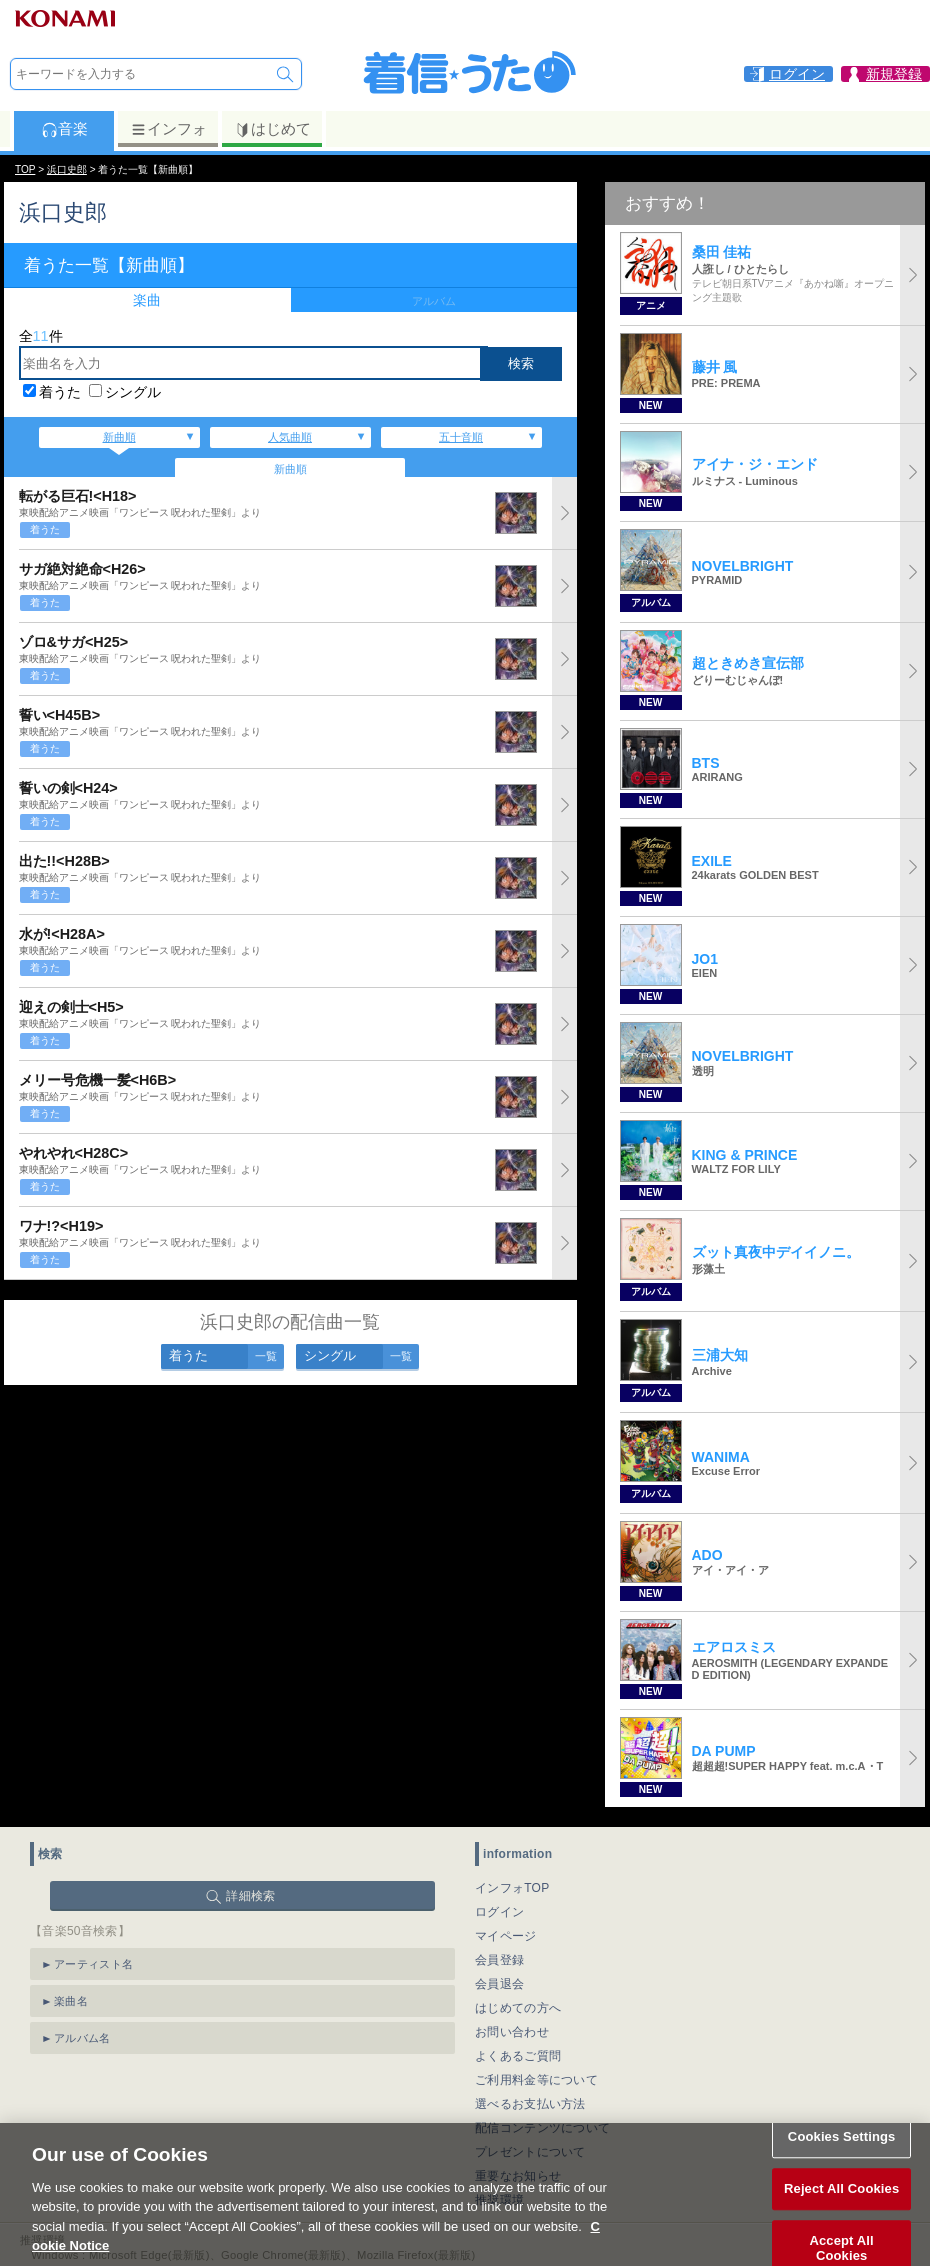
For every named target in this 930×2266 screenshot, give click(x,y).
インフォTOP (512, 1888)
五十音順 (461, 437)
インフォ (168, 129)
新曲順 (119, 437)
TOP (25, 169)
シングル (133, 392)
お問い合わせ (512, 2032)
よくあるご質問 (518, 2056)
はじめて (272, 129)
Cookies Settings (842, 2155)
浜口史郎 (67, 169)
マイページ (506, 1936)
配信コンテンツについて (542, 2128)
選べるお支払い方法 (530, 2104)
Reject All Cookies (841, 2207)
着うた (60, 392)
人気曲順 (290, 437)
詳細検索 (250, 1896)
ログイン (499, 1912)
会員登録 (499, 1960)
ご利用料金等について (536, 2080)
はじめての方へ (518, 2008)
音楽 (64, 129)
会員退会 (499, 1984)
